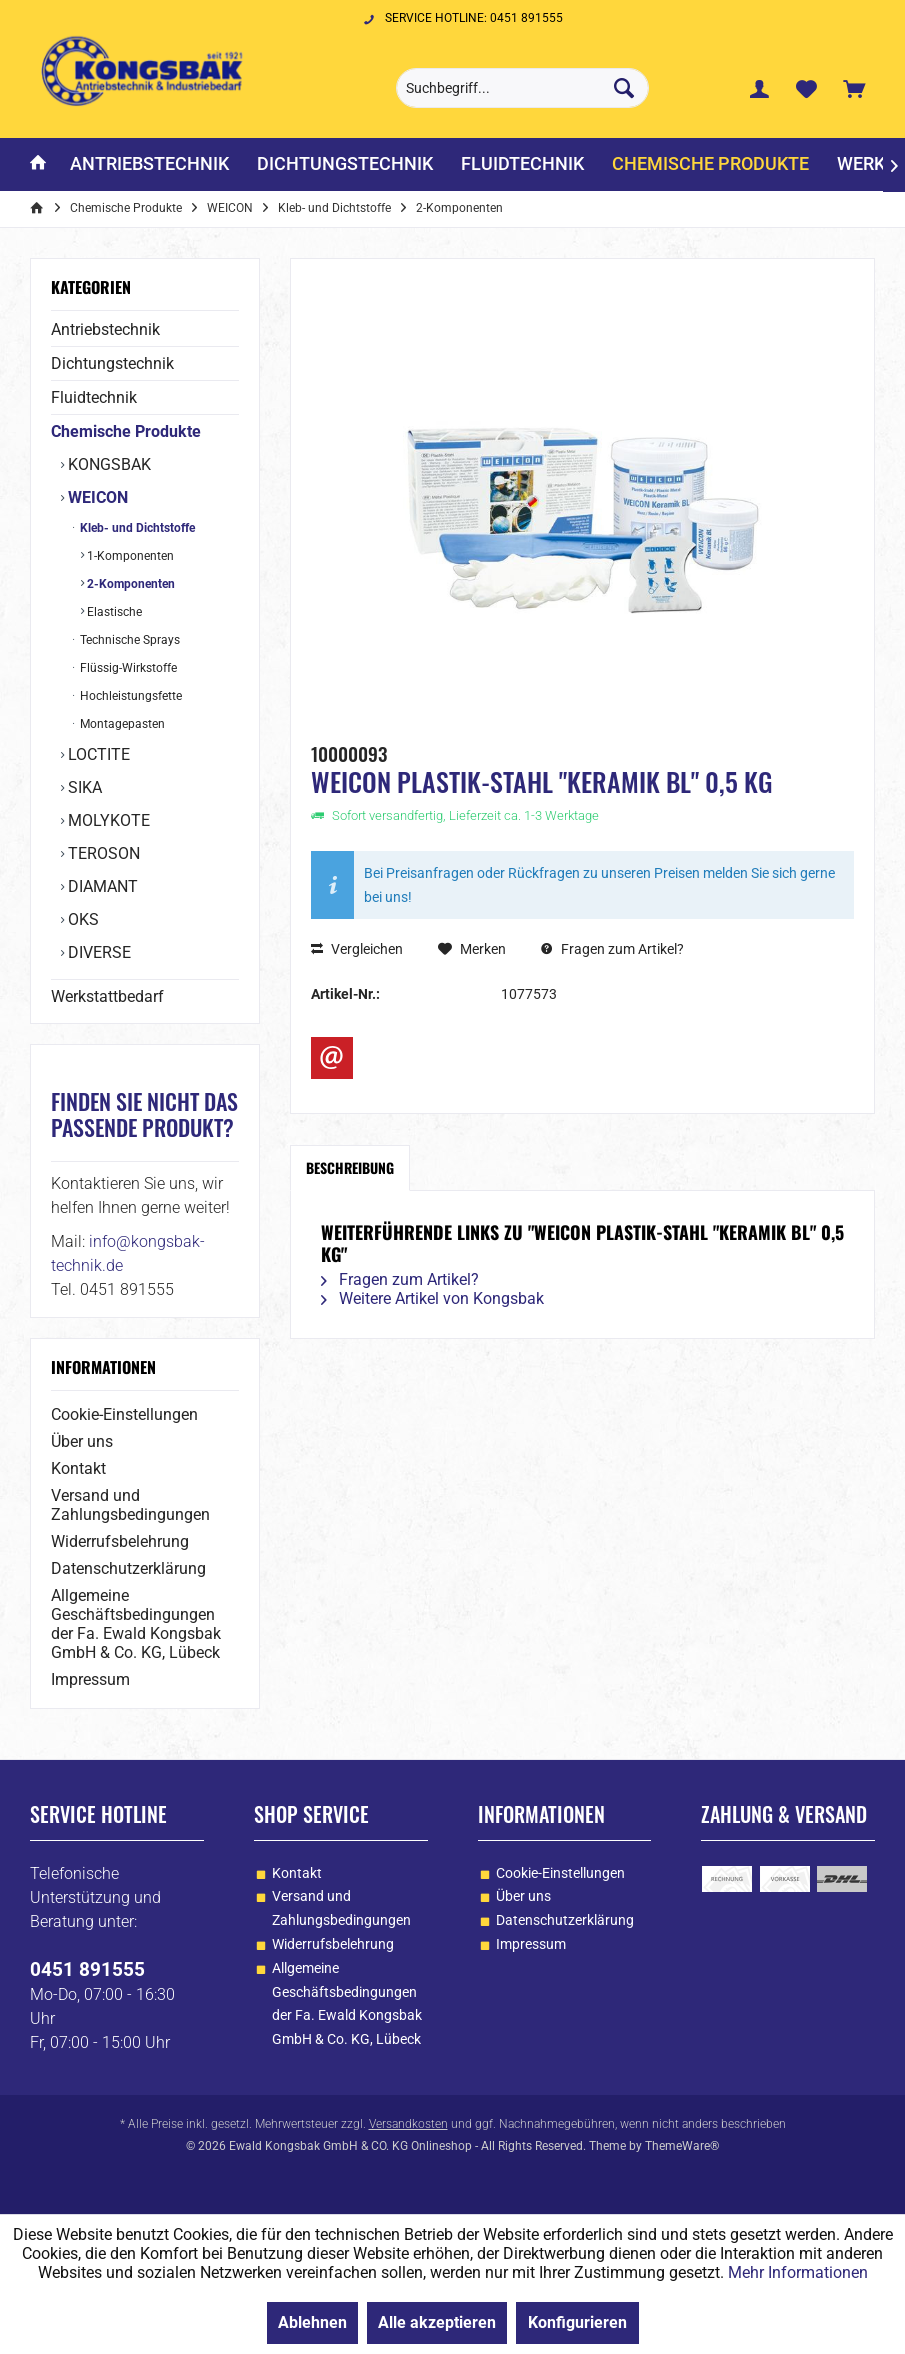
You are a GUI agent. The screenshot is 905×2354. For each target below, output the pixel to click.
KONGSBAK (107, 464)
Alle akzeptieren (437, 2322)
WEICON (96, 497)
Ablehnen (312, 2322)
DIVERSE (97, 952)
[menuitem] (854, 88)
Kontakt (78, 1468)
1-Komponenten (129, 556)
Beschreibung (350, 1167)
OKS (81, 919)
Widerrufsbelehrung (120, 1541)
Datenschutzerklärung (128, 1568)
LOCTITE (97, 754)
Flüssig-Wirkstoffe (127, 668)
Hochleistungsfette (129, 696)
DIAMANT (101, 886)
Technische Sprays (128, 640)
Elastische (113, 612)
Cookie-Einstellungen (124, 1414)
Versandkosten (408, 2124)
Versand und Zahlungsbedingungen (130, 1505)
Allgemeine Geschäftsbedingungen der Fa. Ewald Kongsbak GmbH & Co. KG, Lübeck (136, 1624)
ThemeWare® (682, 2146)
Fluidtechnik (94, 397)
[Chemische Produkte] (710, 164)
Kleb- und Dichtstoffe (136, 528)
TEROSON (102, 853)
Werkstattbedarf (107, 996)
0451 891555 (87, 1969)
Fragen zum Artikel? (612, 949)
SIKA (83, 787)
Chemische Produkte (126, 431)
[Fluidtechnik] (522, 164)
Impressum (90, 1679)
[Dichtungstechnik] (345, 164)
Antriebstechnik (105, 329)
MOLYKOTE (107, 820)
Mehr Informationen (798, 2272)
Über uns (82, 1441)
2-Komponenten (129, 584)
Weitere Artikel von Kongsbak (432, 1298)
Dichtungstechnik (112, 363)
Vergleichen (357, 949)
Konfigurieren (577, 2322)
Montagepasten (121, 724)
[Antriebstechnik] (149, 164)
